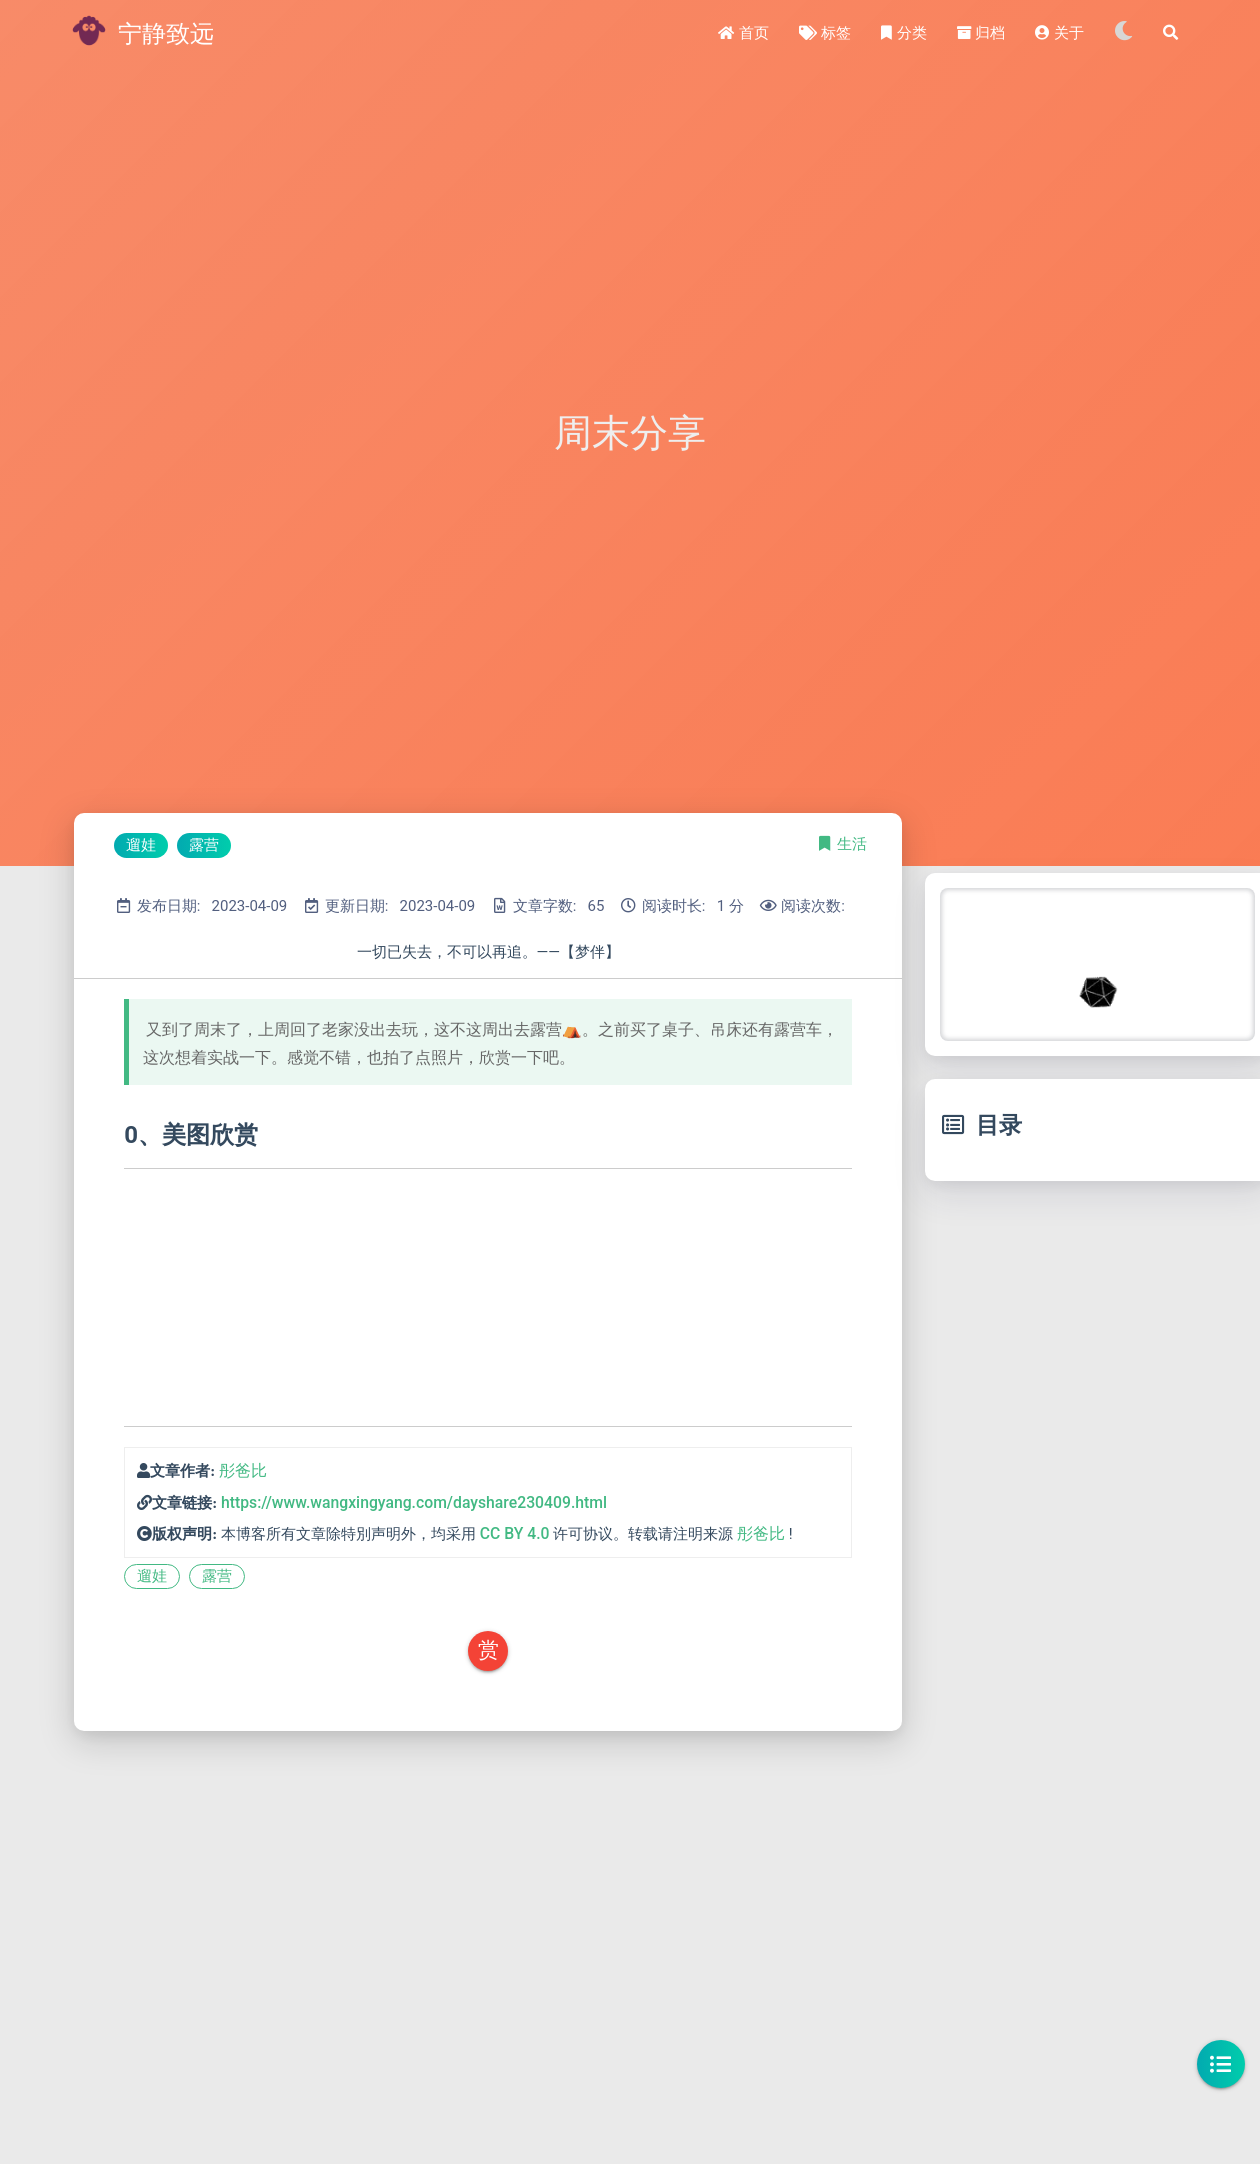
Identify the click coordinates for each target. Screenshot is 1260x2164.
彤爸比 (243, 1470)
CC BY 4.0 (515, 1533)
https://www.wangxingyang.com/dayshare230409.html (414, 1502)
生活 (852, 844)
